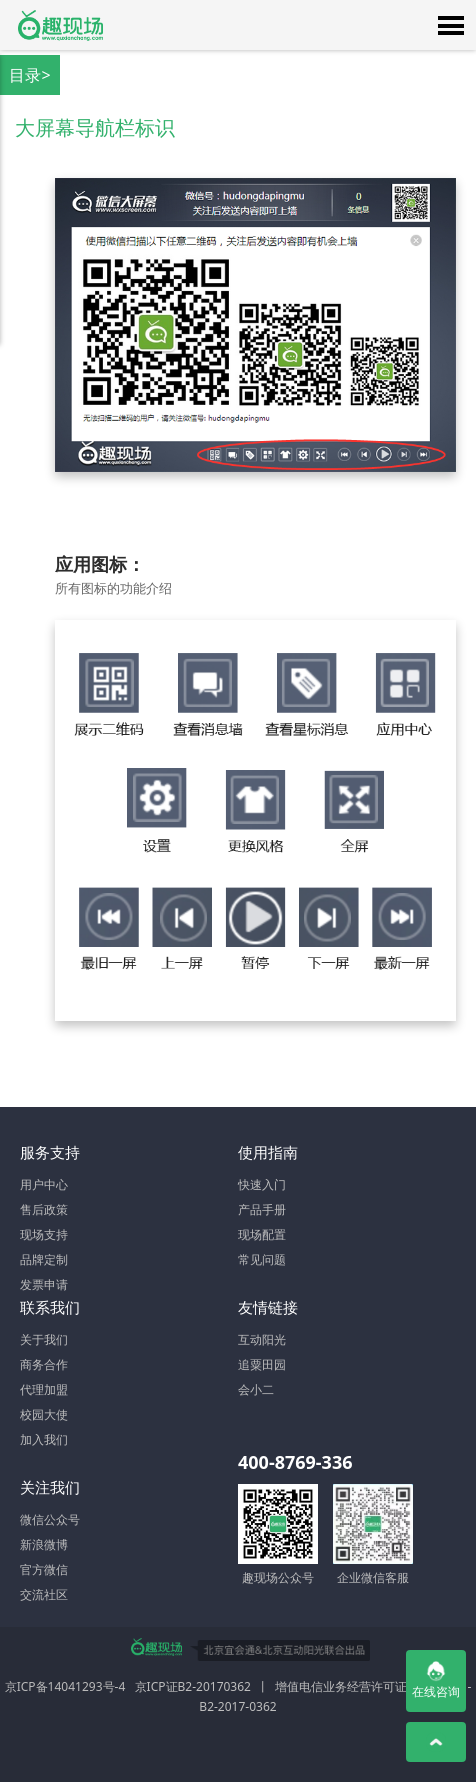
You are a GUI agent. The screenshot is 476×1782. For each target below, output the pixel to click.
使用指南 (268, 1152)
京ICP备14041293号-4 (65, 1686)
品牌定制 (44, 1259)
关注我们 (50, 1487)
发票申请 (44, 1284)
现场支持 (44, 1234)
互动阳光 (262, 1339)
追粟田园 (262, 1364)
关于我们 (44, 1339)
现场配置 (262, 1234)
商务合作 (44, 1364)
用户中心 (44, 1184)
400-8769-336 (295, 1462)
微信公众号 (50, 1519)
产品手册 (262, 1209)
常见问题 (262, 1259)
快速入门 (262, 1184)
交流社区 (44, 1594)
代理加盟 (44, 1389)
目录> (29, 75)
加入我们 (44, 1439)
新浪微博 (44, 1544)
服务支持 (50, 1152)
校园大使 (44, 1414)
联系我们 (50, 1307)
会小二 (256, 1389)
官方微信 (44, 1569)
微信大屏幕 (60, 25)
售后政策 (44, 1209)
